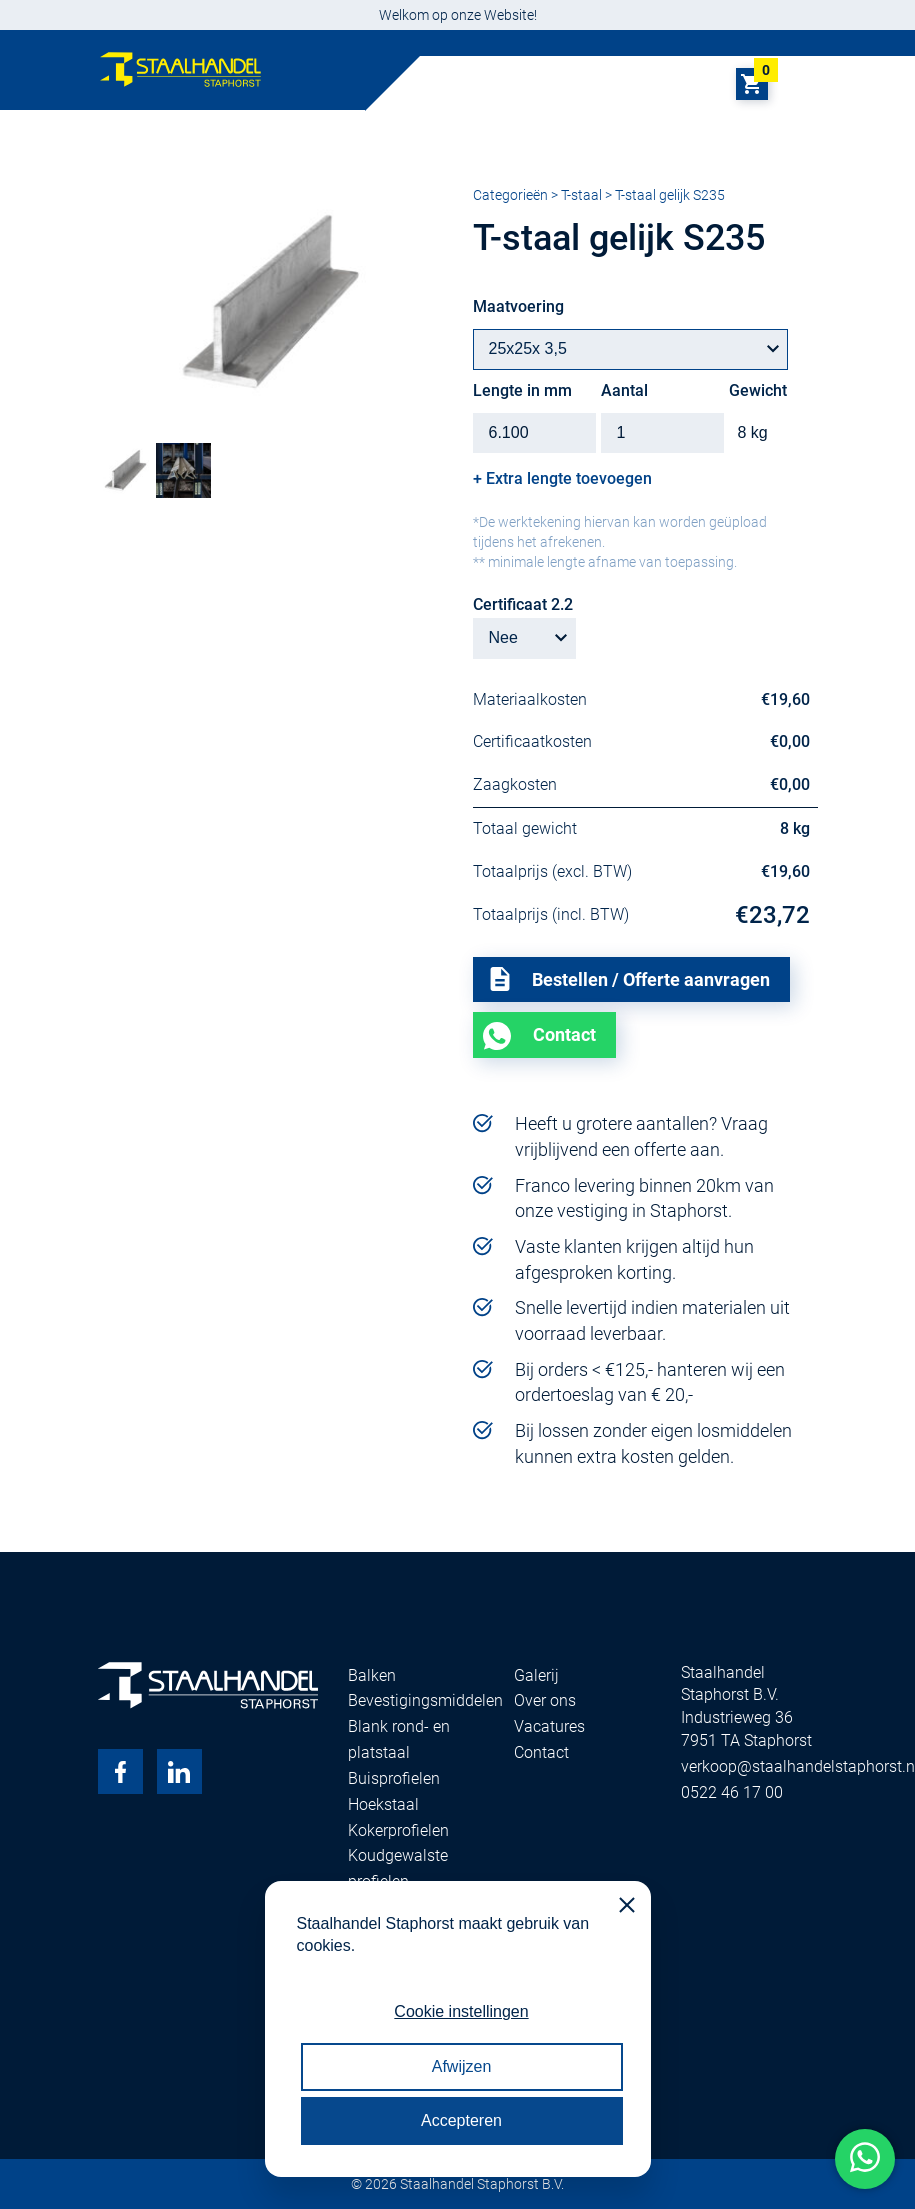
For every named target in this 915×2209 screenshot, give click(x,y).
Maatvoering (518, 306)
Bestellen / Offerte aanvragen (629, 979)
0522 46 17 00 (732, 1792)
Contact (564, 1034)
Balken (372, 1675)
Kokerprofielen (398, 1830)
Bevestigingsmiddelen (425, 1700)
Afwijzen (462, 2066)
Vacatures (549, 1726)
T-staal (581, 195)
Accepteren (461, 2120)
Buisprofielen (394, 1778)
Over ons (545, 1700)
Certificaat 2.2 (523, 604)
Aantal (624, 390)
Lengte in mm (522, 390)
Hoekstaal (383, 1804)
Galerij (536, 1675)
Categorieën (510, 195)
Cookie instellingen (461, 2011)
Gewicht (758, 390)
